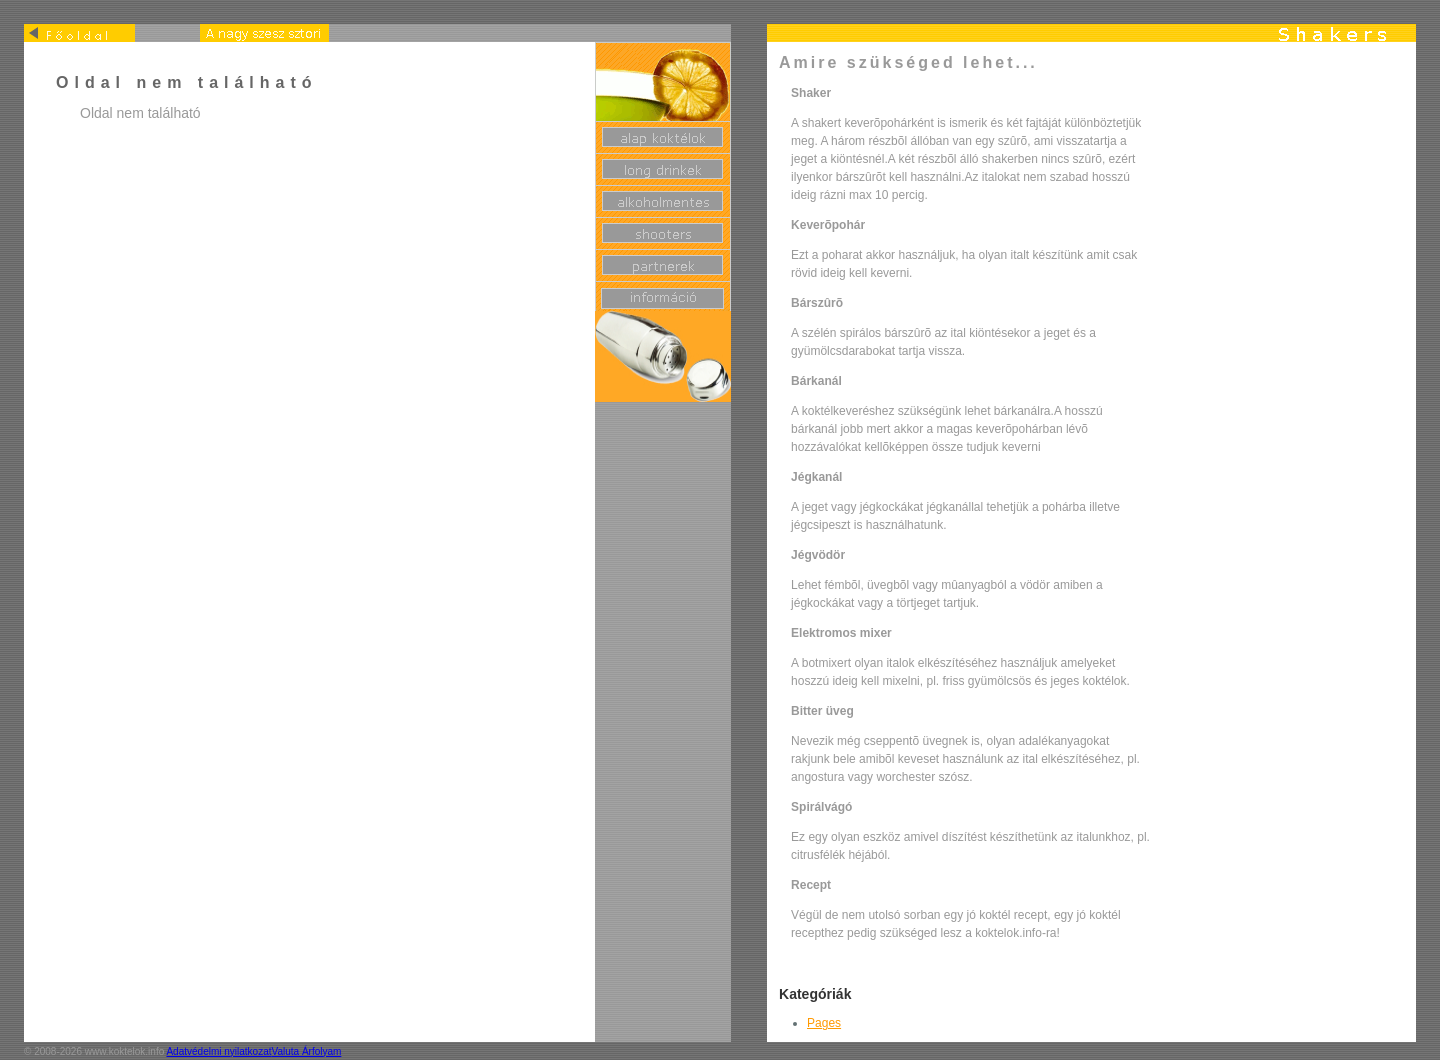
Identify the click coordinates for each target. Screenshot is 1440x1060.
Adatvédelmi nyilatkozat (218, 1051)
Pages (824, 1023)
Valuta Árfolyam (307, 1051)
